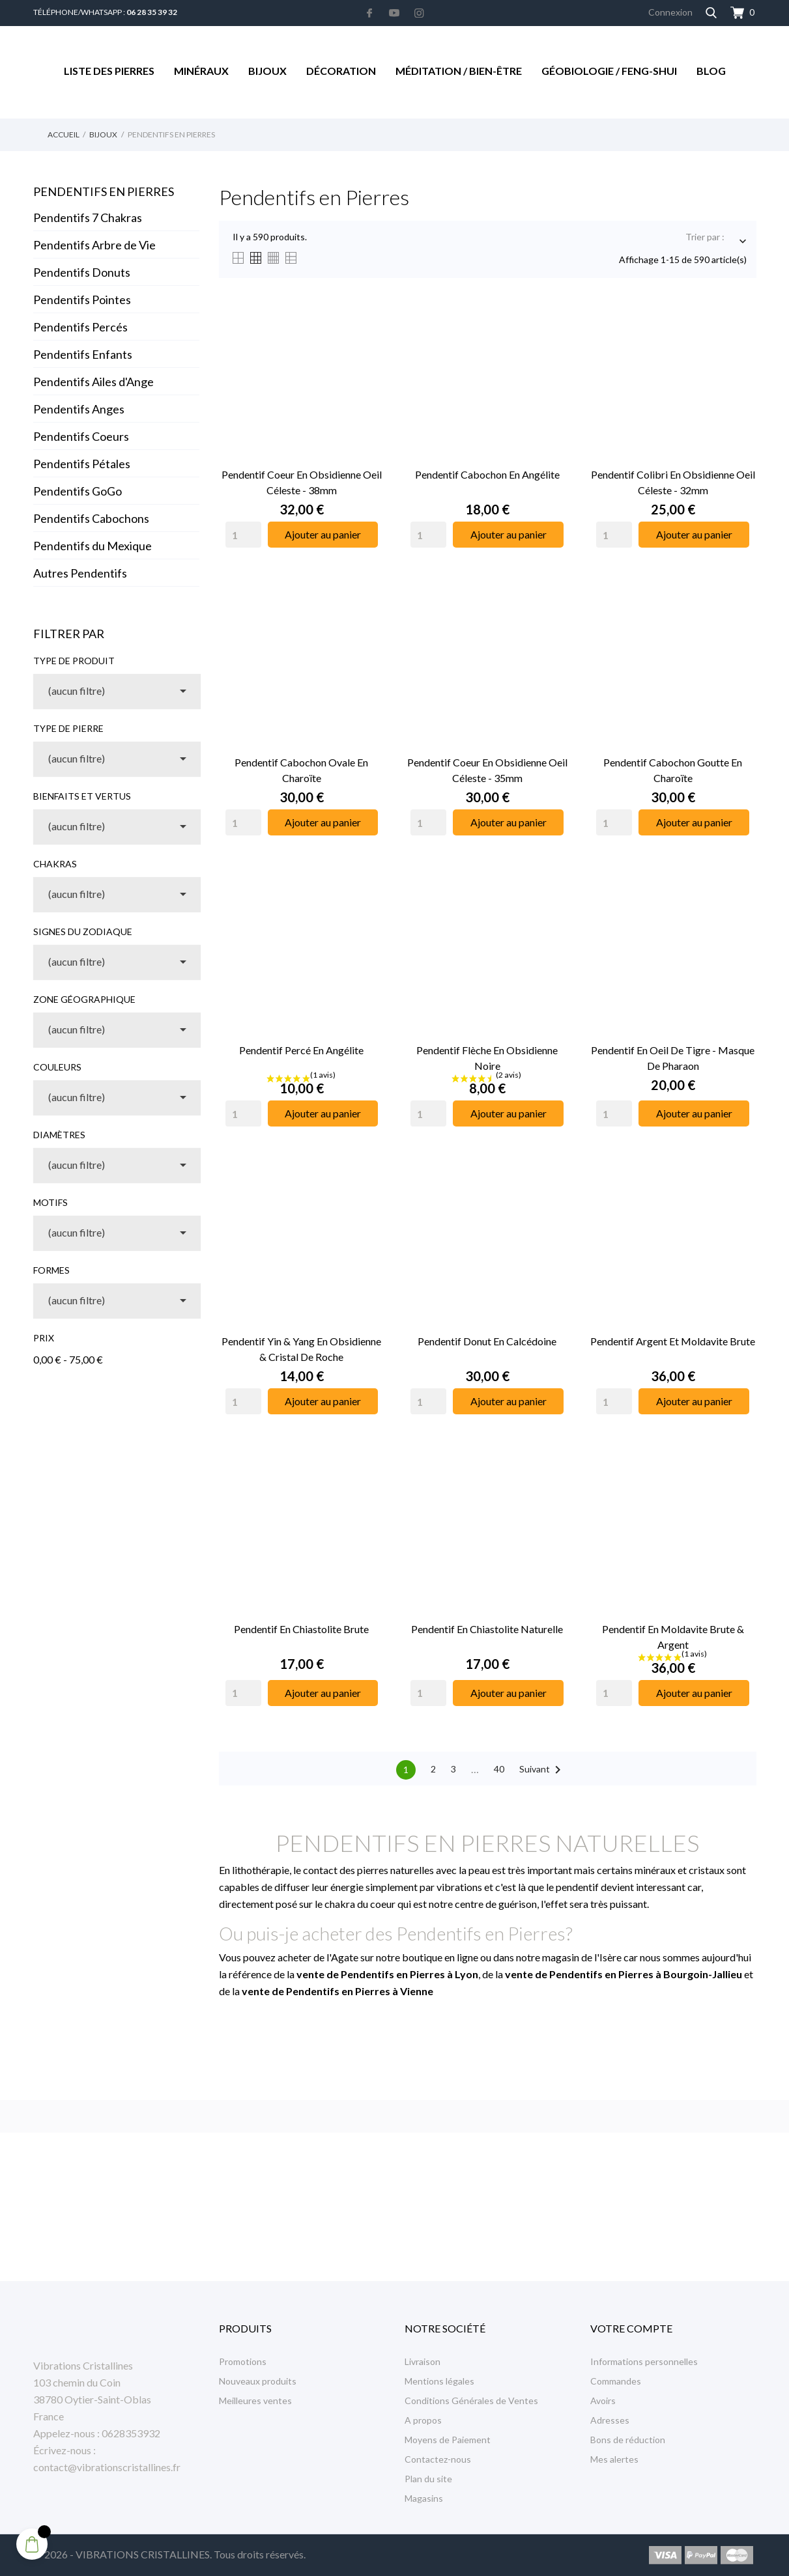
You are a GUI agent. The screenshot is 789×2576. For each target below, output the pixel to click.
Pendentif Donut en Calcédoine (487, 1341)
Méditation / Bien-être (458, 70)
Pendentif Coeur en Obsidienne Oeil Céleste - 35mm (487, 770)
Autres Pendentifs (80, 573)
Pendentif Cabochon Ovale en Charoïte (301, 770)
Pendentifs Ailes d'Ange (93, 381)
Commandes (615, 2381)
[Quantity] (243, 535)
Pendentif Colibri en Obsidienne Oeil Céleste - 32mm (673, 482)
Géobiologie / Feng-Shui (609, 70)
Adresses (609, 2420)
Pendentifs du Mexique (92, 546)
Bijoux (267, 70)
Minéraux (201, 70)
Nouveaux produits (257, 2381)
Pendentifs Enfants (82, 354)
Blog (711, 70)
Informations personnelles (644, 2361)
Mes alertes (614, 2459)
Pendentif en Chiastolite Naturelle (487, 1629)
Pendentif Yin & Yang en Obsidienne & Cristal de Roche (301, 1349)
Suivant (542, 1770)
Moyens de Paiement (448, 2439)
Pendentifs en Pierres (103, 191)
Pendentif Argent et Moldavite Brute (672, 1341)
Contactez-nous (438, 2459)
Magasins (424, 2498)
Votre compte (631, 2328)
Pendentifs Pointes (82, 299)
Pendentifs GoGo (77, 491)
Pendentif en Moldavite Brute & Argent (673, 1637)
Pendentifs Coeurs (81, 436)
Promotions (242, 2361)
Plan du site (428, 2478)
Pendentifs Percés (80, 327)
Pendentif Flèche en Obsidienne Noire (487, 1058)
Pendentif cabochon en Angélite (487, 474)
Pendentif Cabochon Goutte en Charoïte (672, 770)
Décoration (341, 70)
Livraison (422, 2361)
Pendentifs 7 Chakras (87, 217)
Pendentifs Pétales (81, 463)
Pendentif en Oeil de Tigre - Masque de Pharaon (672, 1058)
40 (499, 1768)
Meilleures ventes (255, 2400)
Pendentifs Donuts (81, 272)
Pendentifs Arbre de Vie (94, 245)
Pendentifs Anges (78, 409)
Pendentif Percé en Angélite (301, 1050)
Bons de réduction (627, 2439)
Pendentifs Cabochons (91, 518)
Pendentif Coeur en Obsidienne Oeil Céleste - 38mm (302, 482)
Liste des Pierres (109, 70)
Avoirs (603, 2400)
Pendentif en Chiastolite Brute (301, 1629)
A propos (423, 2420)
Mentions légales (439, 2381)
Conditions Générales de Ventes (471, 2400)
